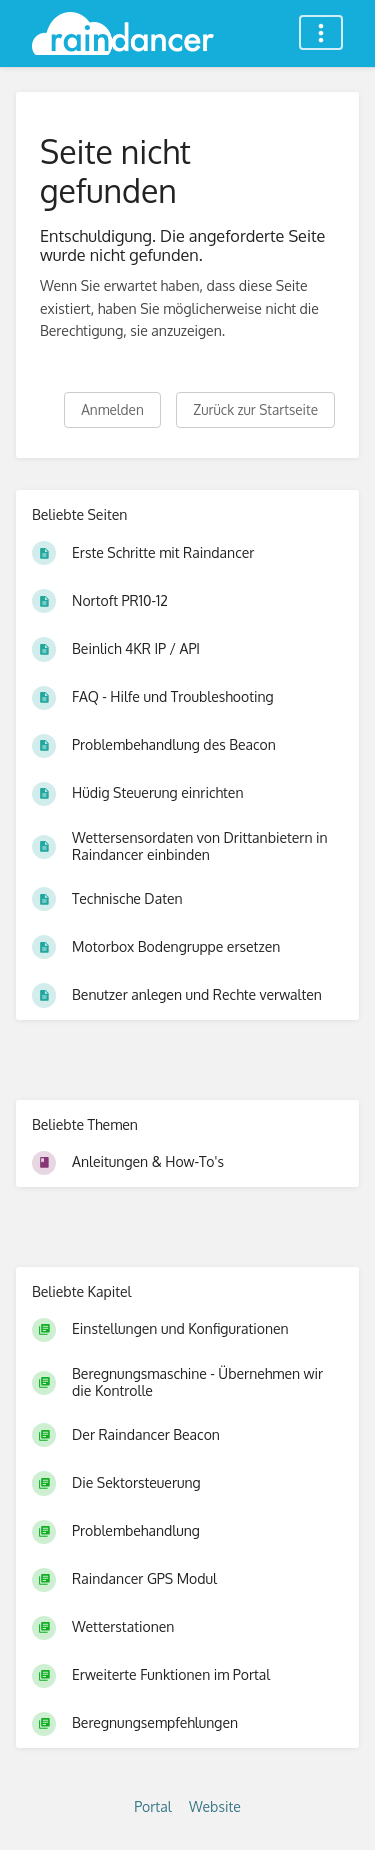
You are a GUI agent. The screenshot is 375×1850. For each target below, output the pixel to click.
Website (215, 1806)
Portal (152, 1806)
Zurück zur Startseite (255, 409)
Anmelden (112, 409)
